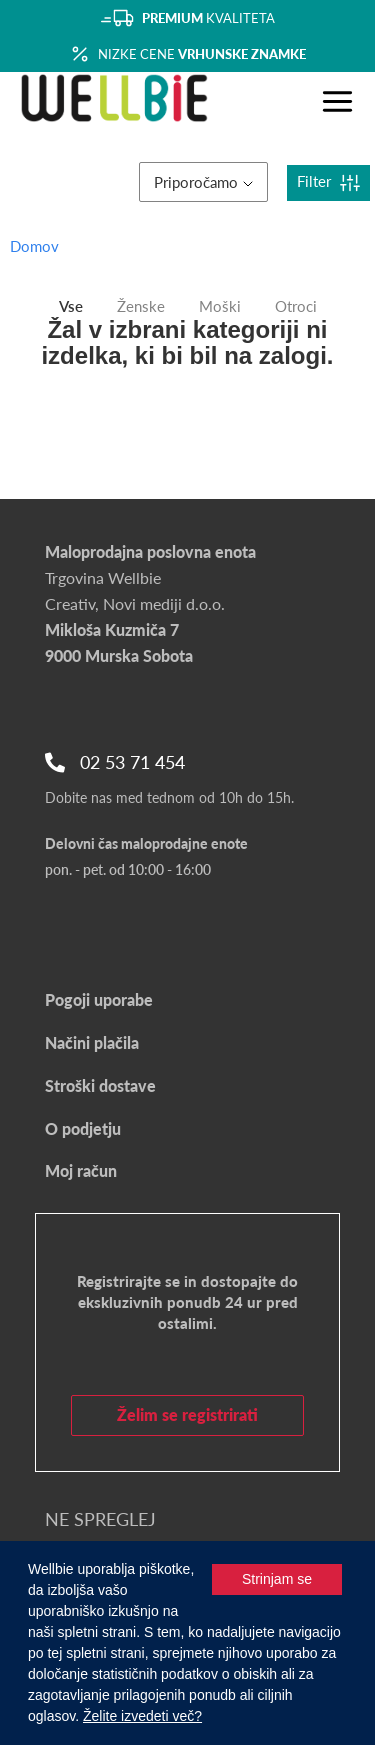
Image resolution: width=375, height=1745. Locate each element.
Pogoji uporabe (99, 999)
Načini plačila (92, 1042)
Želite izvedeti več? (142, 1716)
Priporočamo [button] (203, 182)
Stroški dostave (100, 1085)
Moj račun (81, 1170)
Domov (34, 246)
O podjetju (83, 1128)
